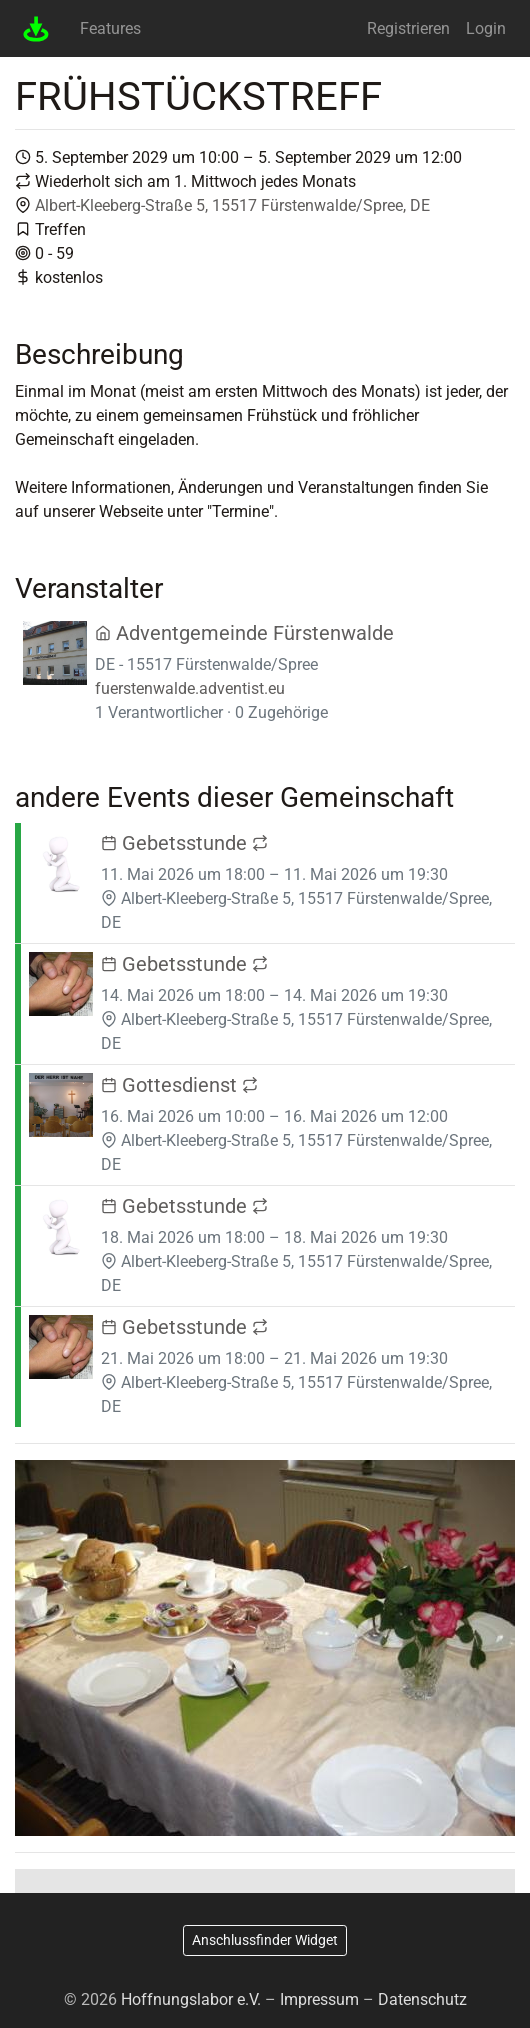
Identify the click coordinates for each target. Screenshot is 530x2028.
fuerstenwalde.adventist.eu (190, 688)
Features (110, 28)
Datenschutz (422, 1999)
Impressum (319, 1999)
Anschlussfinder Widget (265, 1940)
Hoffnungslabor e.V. (191, 1999)
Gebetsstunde (184, 843)
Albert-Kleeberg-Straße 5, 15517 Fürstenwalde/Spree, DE (232, 205)
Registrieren (408, 28)
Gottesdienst (179, 1085)
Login (486, 28)
